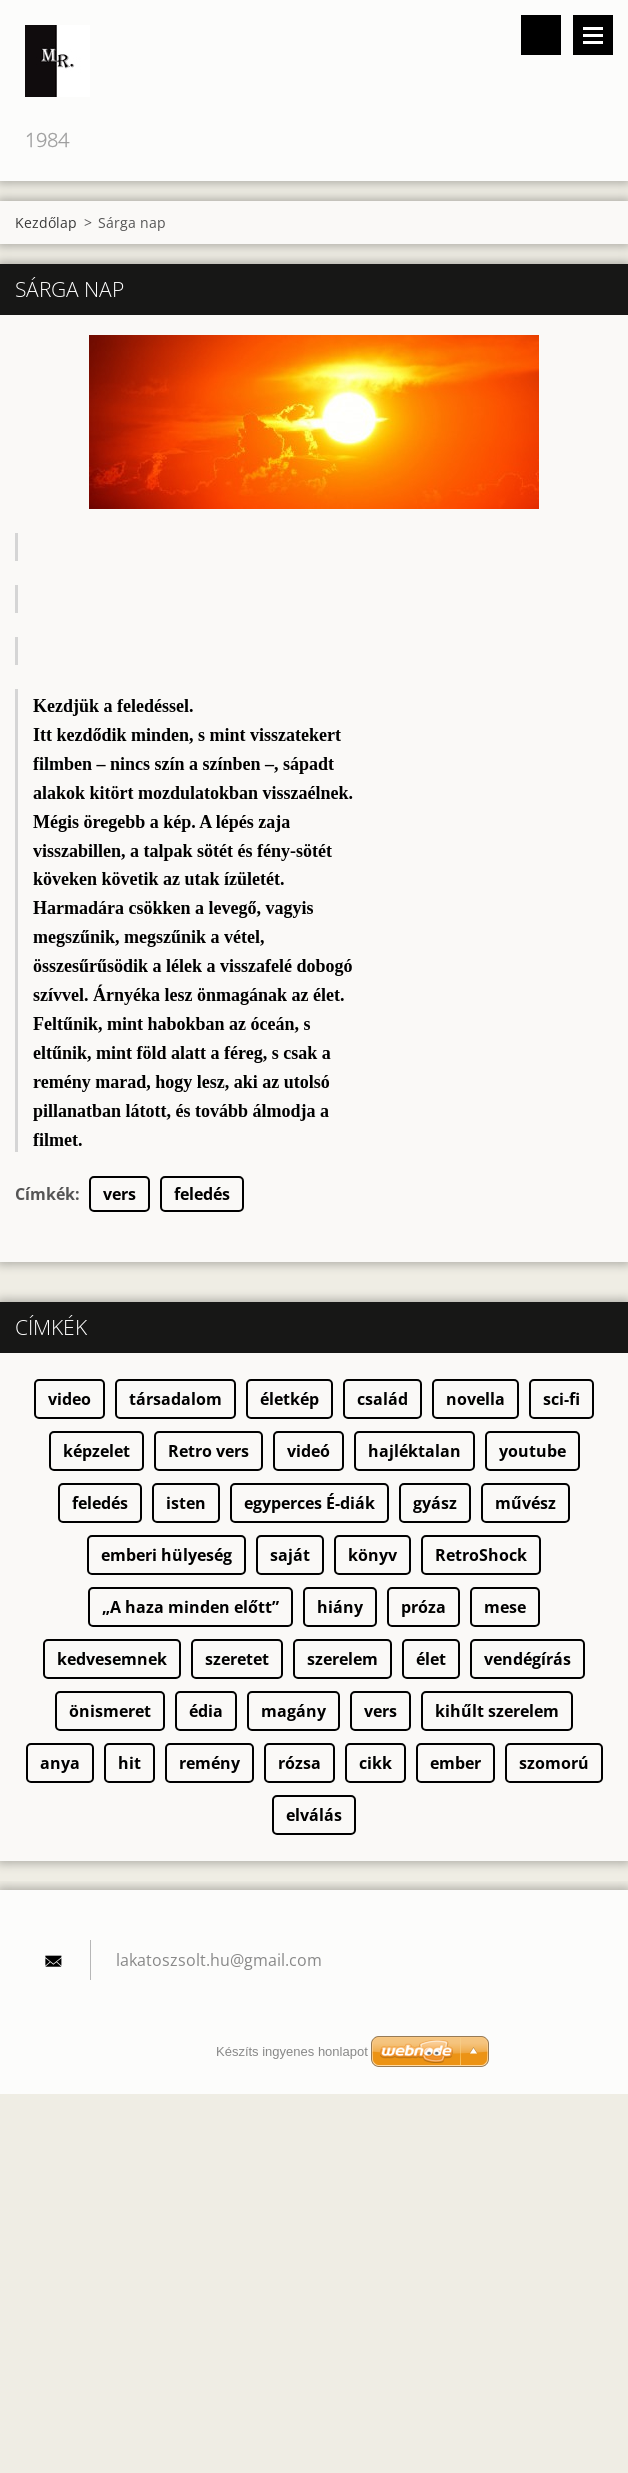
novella (475, 1399)
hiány (340, 1607)
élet (431, 1659)
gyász (435, 1503)
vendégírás (527, 1659)
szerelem (342, 1659)
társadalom (175, 1399)
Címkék (45, 1194)
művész (525, 1503)
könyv (372, 1555)
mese (505, 1607)
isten (186, 1503)
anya (60, 1763)
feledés (202, 1194)
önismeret (110, 1711)
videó (308, 1451)
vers (119, 1194)
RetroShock (481, 1555)
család (382, 1399)
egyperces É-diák (309, 1503)
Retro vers (208, 1451)
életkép (289, 1399)
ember (455, 1763)
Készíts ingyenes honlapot (292, 2051)
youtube (532, 1451)
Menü (593, 35)
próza (423, 1607)
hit (129, 1763)
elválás (314, 1815)
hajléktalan (414, 1451)
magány (293, 1711)
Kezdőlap (46, 222)
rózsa (299, 1763)
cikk (375, 1763)
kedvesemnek (112, 1659)
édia (206, 1711)
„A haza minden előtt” (190, 1607)
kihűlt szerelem (497, 1711)
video (69, 1399)
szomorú (554, 1763)
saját (290, 1555)
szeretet (237, 1659)
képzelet (96, 1451)
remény (209, 1763)
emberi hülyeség (166, 1555)
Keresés (541, 35)
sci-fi (561, 1399)
